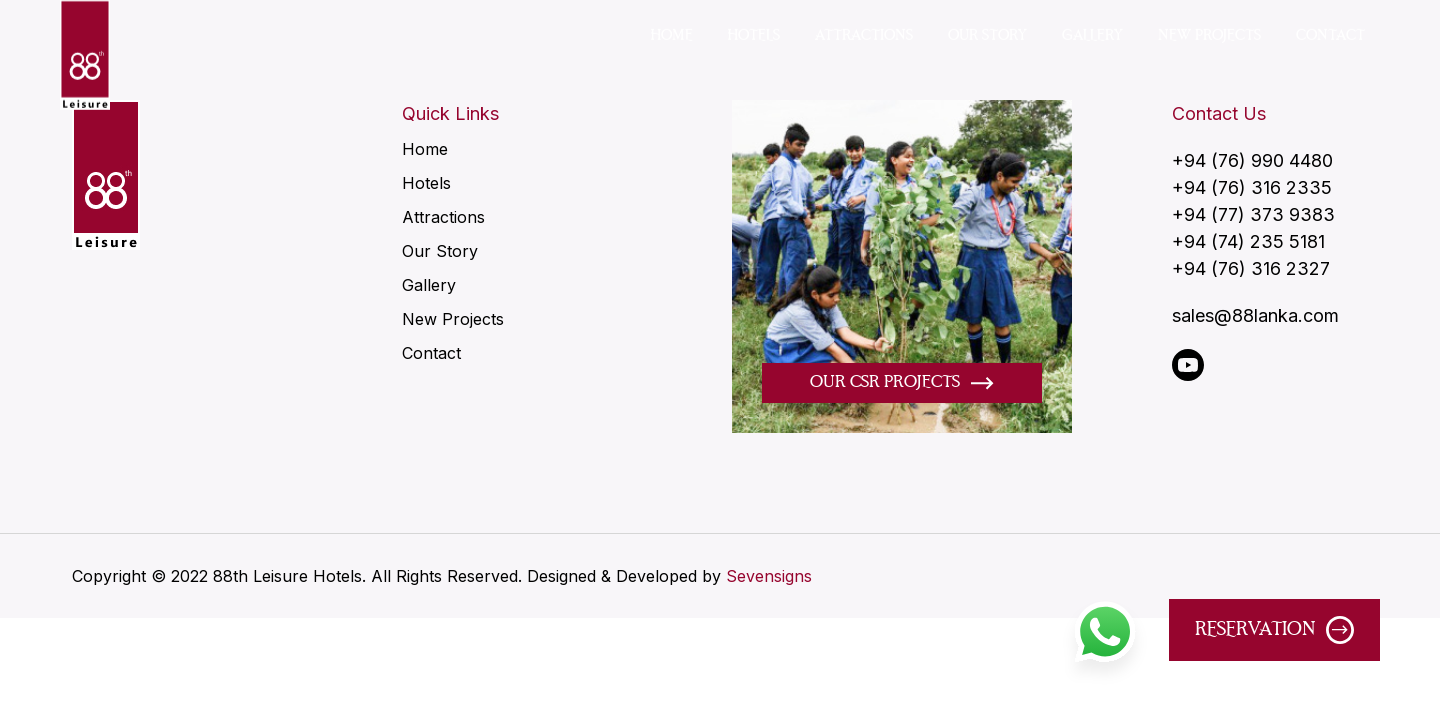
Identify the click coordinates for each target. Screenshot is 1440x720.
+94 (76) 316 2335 (1252, 188)
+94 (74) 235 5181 (1248, 242)
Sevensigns (769, 576)
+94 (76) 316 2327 (1251, 269)
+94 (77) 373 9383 (1253, 215)
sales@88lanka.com (1255, 316)
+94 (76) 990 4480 (1252, 161)
